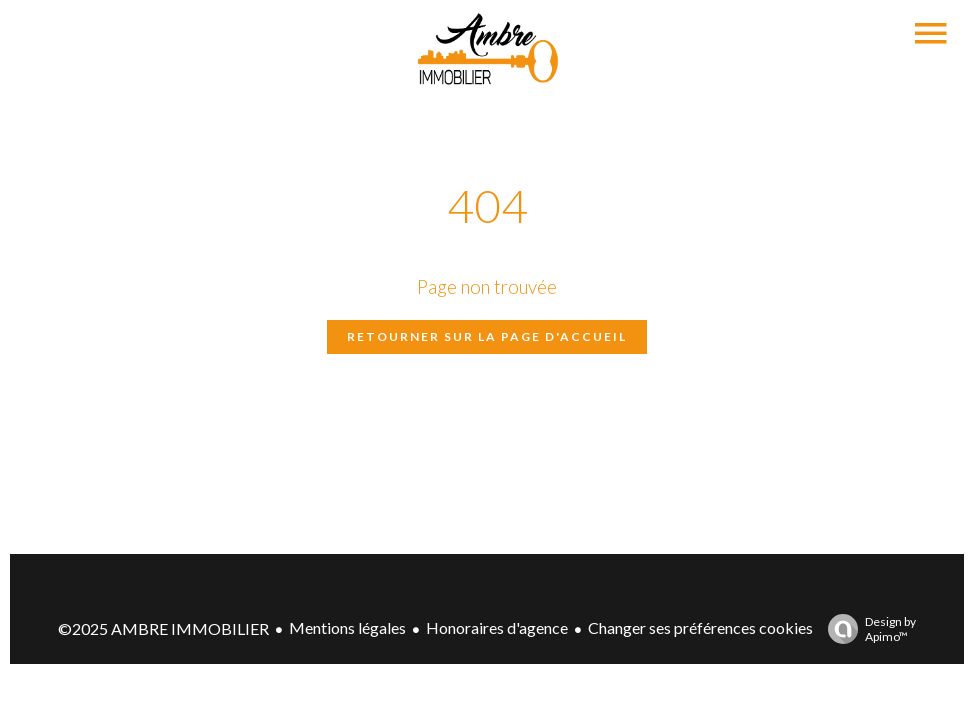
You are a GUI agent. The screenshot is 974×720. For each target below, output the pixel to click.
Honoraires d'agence (497, 627)
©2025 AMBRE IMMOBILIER (163, 628)
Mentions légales (347, 627)
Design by (867, 629)
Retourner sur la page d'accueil (487, 336)
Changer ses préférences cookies (700, 627)
